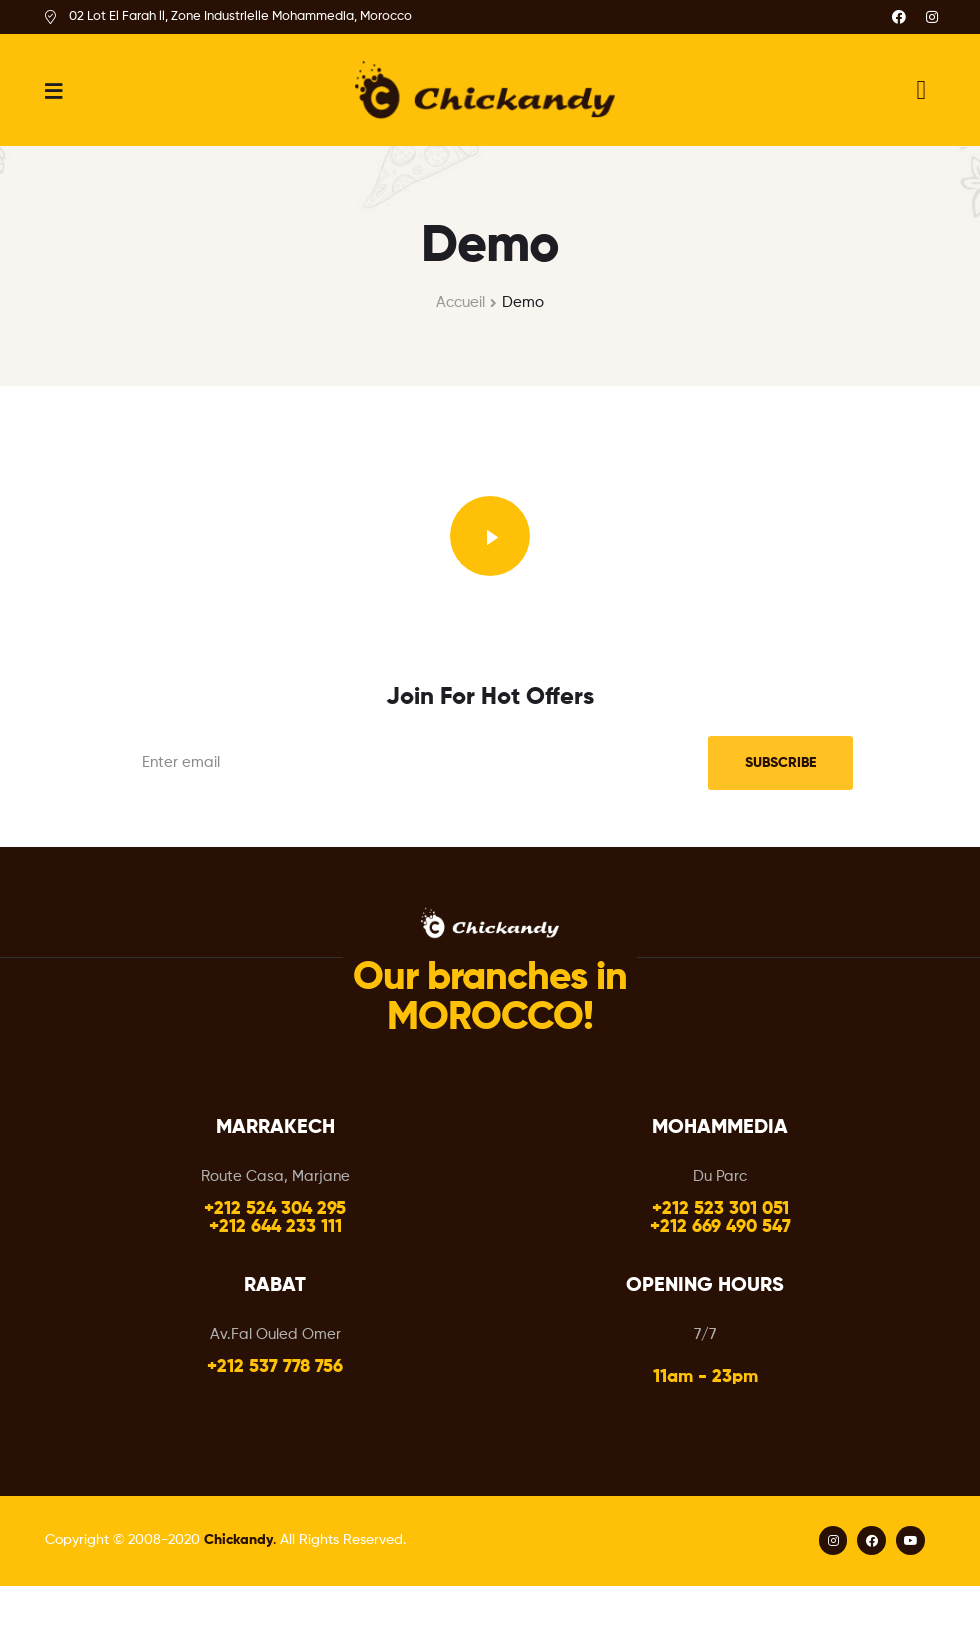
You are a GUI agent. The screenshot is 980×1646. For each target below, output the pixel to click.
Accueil (460, 302)
